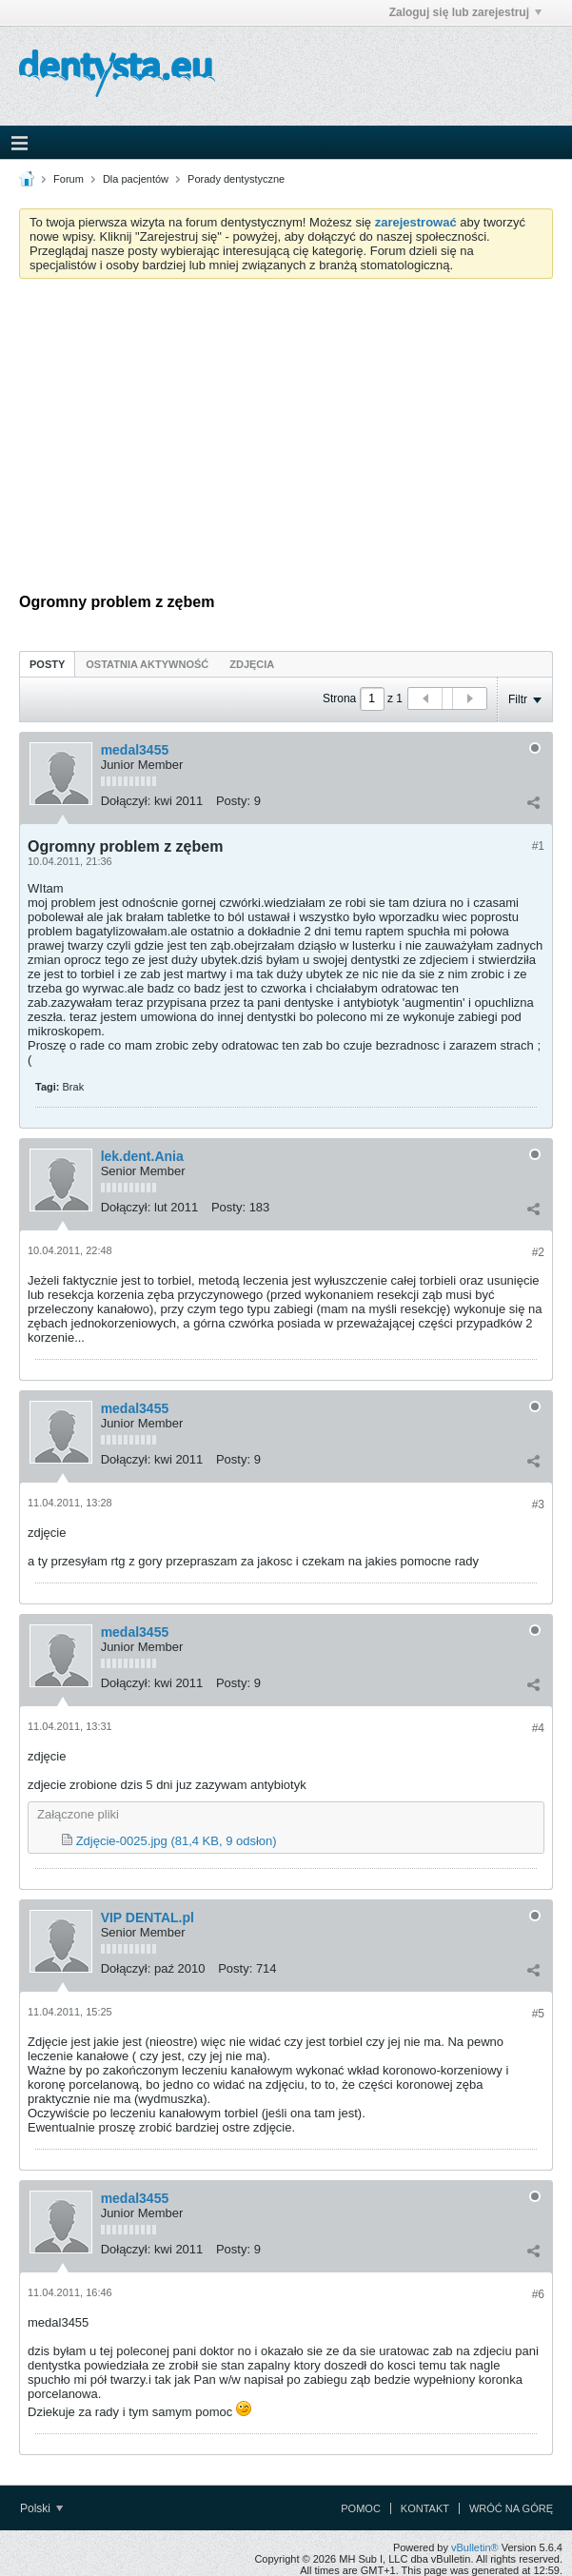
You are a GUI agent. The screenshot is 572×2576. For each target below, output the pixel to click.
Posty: (233, 801)
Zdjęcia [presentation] (251, 664)
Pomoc (361, 2508)
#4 (538, 1728)
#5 (538, 2013)
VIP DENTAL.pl (147, 1917)
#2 (538, 1252)
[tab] (47, 664)
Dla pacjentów (135, 179)
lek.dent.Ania (142, 1156)
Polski (41, 2508)
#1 (538, 846)
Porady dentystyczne (236, 179)
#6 (538, 2294)
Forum (68, 179)
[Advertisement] (286, 436)
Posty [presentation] (47, 664)
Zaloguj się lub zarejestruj (465, 12)
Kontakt (425, 2508)
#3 (538, 1504)
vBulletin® (475, 2547)
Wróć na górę (511, 2508)
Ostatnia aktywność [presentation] (147, 664)
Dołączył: (126, 801)
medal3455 (135, 749)
